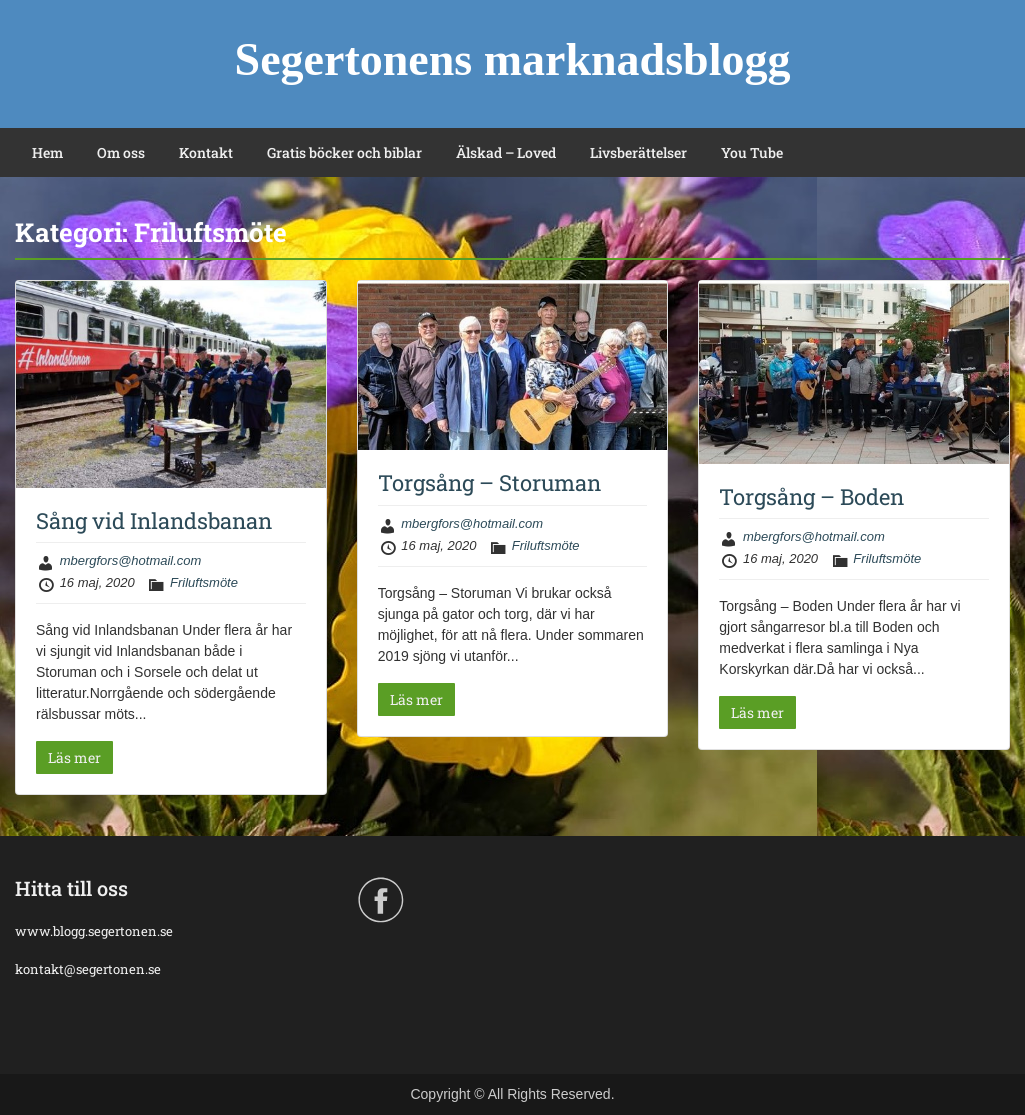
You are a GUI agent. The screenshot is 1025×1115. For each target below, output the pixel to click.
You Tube (752, 152)
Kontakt (206, 152)
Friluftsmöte (204, 582)
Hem (47, 152)
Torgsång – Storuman (489, 482)
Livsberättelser (638, 152)
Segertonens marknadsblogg (513, 59)
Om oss (121, 152)
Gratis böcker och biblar (344, 152)
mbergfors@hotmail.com (131, 560)
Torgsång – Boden (811, 496)
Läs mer (74, 757)
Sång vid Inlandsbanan (154, 520)
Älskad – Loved (506, 152)
